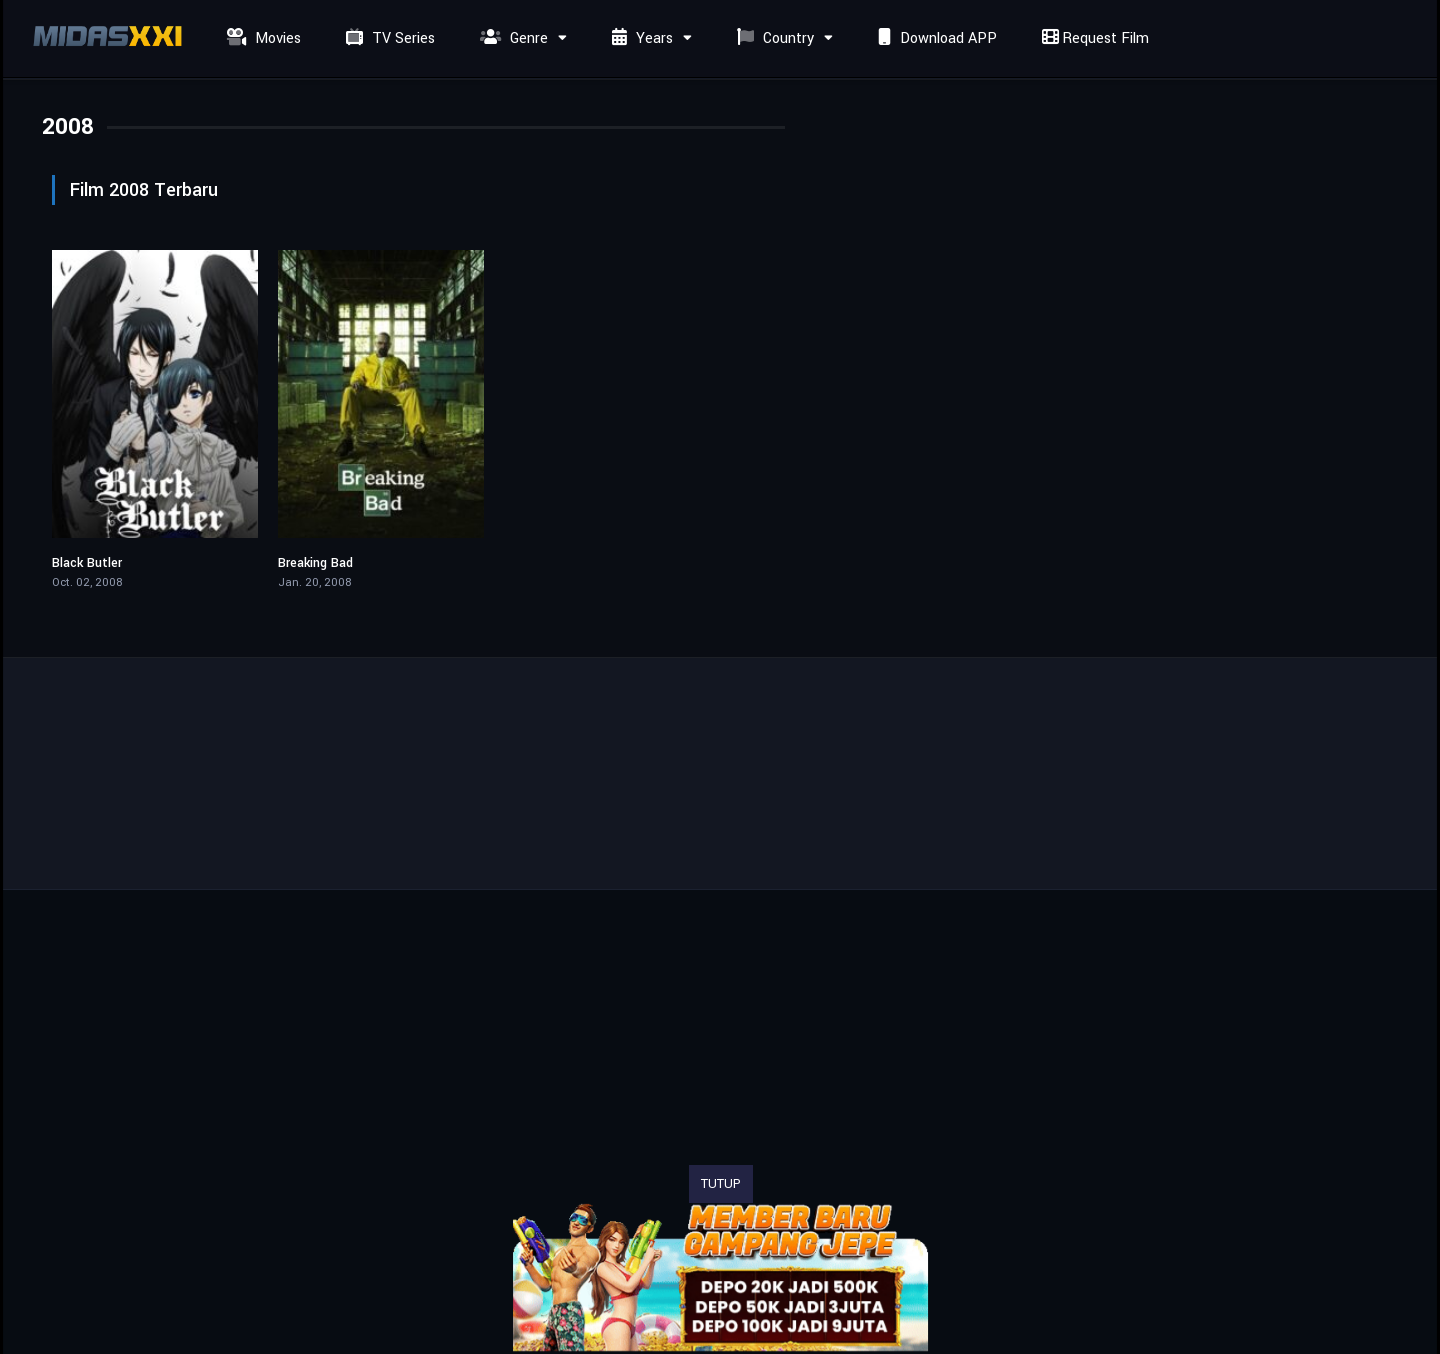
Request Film (1093, 38)
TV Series (388, 38)
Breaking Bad (315, 563)
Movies (261, 38)
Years (640, 38)
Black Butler (87, 563)
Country (773, 38)
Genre (511, 38)
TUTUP (721, 1184)
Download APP (935, 38)
